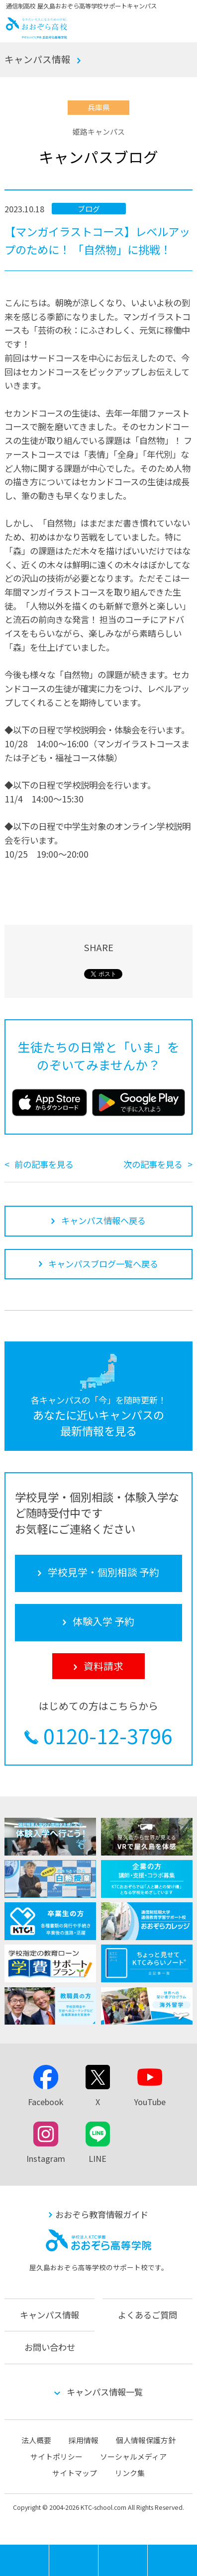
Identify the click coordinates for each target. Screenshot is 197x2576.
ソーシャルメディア (133, 2456)
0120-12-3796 (108, 1736)
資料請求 (172, 2560)
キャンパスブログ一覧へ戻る (103, 1263)
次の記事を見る (153, 1164)
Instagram (45, 2158)
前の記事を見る (44, 1164)
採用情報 (83, 2440)
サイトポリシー (56, 2456)
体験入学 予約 (123, 2560)
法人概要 (36, 2440)
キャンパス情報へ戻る (103, 1220)
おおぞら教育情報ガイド (101, 2214)
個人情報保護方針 (146, 2440)
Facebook (45, 2102)
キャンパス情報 (37, 59)
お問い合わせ (49, 2347)
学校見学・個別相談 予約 (73, 2560)
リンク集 (130, 2473)
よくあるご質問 (147, 2315)
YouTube (150, 2102)
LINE (97, 2158)
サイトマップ (74, 2473)
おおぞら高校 (37, 35)
